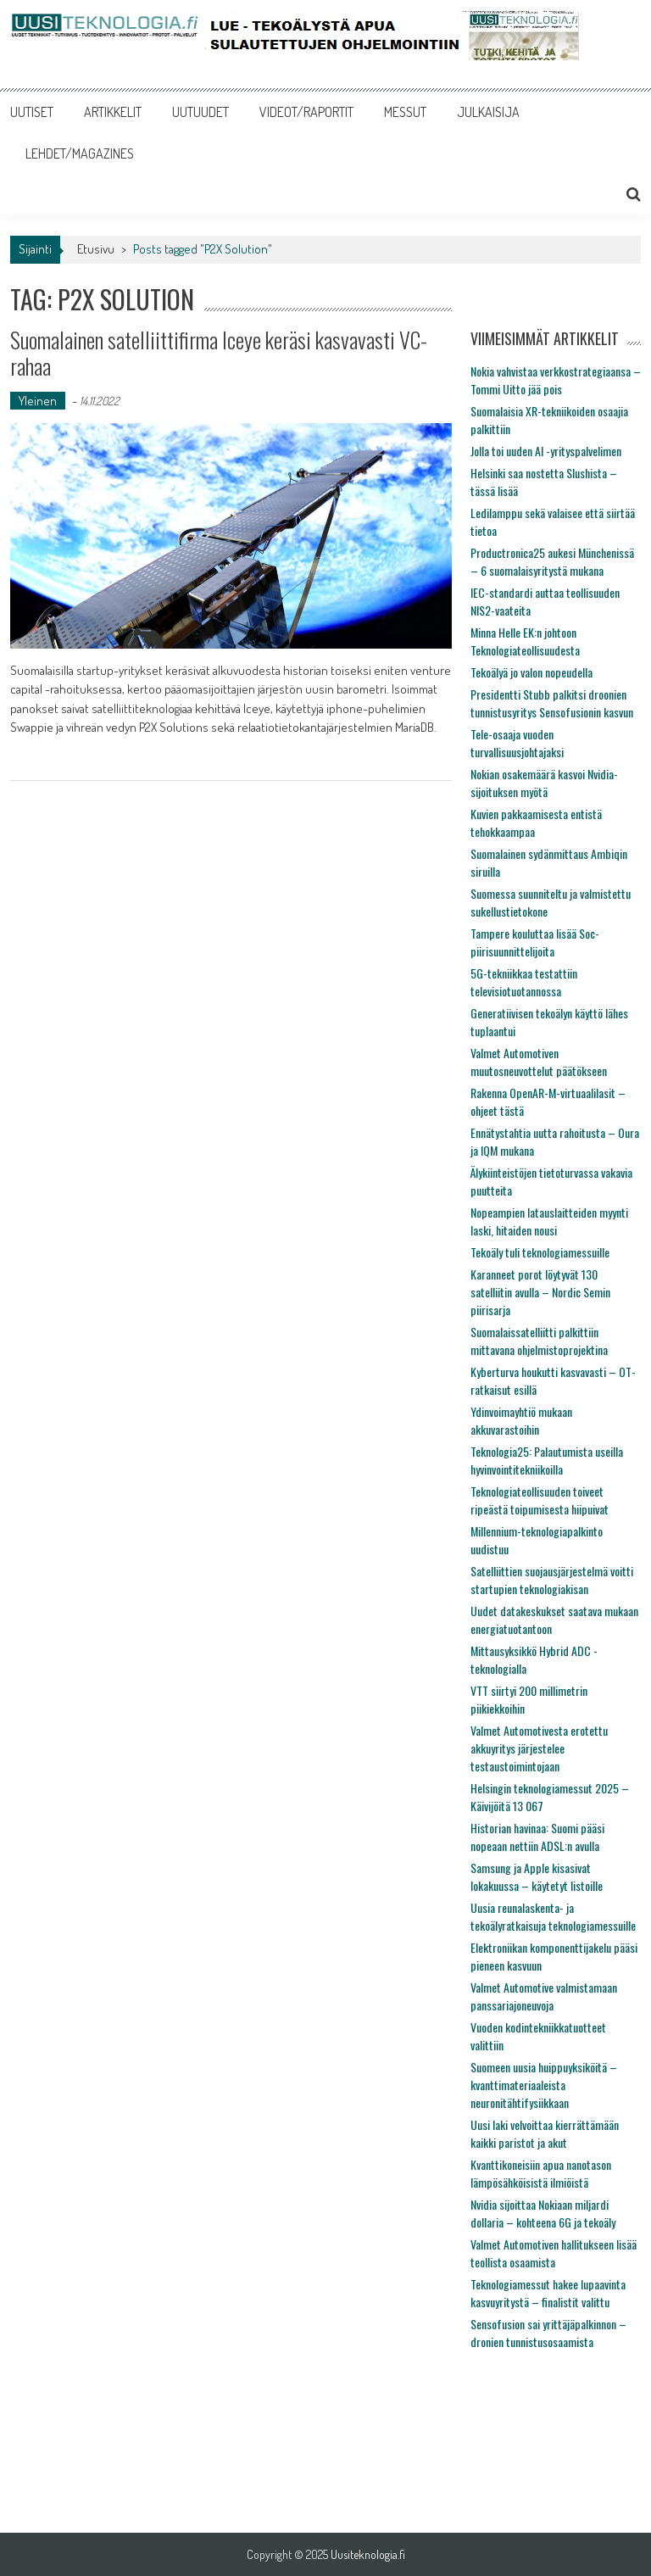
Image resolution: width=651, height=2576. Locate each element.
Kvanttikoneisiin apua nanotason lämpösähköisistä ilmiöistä (540, 2173)
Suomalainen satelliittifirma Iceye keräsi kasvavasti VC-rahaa (218, 352)
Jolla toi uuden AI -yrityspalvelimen (545, 451)
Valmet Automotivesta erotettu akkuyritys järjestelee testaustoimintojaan (539, 1748)
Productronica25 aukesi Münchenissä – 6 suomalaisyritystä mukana (552, 561)
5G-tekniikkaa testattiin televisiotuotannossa (523, 982)
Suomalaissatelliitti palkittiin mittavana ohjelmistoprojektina (539, 1340)
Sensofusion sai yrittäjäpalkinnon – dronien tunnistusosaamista (548, 2332)
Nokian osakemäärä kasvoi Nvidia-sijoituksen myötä (544, 782)
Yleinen (38, 401)
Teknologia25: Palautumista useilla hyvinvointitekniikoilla (546, 1460)
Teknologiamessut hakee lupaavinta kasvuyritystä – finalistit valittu (548, 2293)
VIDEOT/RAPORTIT (306, 111)
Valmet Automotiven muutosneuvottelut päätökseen (538, 1061)
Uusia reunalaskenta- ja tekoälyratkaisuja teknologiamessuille (553, 1916)
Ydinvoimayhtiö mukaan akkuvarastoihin (521, 1420)
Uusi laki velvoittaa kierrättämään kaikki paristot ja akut (544, 2133)
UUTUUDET (200, 111)
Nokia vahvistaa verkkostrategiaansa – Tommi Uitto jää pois (555, 380)
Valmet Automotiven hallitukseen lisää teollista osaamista (553, 2253)
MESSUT (405, 111)
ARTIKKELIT (113, 111)
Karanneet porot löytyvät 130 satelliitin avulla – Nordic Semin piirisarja (540, 1292)
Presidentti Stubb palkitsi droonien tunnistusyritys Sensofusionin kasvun (551, 703)
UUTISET (31, 111)
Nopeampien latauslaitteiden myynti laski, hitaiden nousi (549, 1221)
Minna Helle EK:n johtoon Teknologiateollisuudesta (525, 641)
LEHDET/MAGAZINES (79, 153)
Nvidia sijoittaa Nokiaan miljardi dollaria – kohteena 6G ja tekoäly (542, 2213)
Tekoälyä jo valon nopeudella (531, 672)
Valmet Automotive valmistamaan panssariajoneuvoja (543, 1996)
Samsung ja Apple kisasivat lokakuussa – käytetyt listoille (536, 1876)
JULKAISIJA (488, 111)
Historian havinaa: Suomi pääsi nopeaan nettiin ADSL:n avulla (537, 1836)
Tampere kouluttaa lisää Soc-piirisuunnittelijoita (534, 942)
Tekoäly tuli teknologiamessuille (539, 1252)
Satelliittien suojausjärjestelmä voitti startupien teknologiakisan (551, 1579)
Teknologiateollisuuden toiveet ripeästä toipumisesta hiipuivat (539, 1500)
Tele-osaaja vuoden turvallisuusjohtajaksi (517, 743)
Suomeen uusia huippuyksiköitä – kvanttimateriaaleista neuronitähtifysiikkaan (543, 2084)
